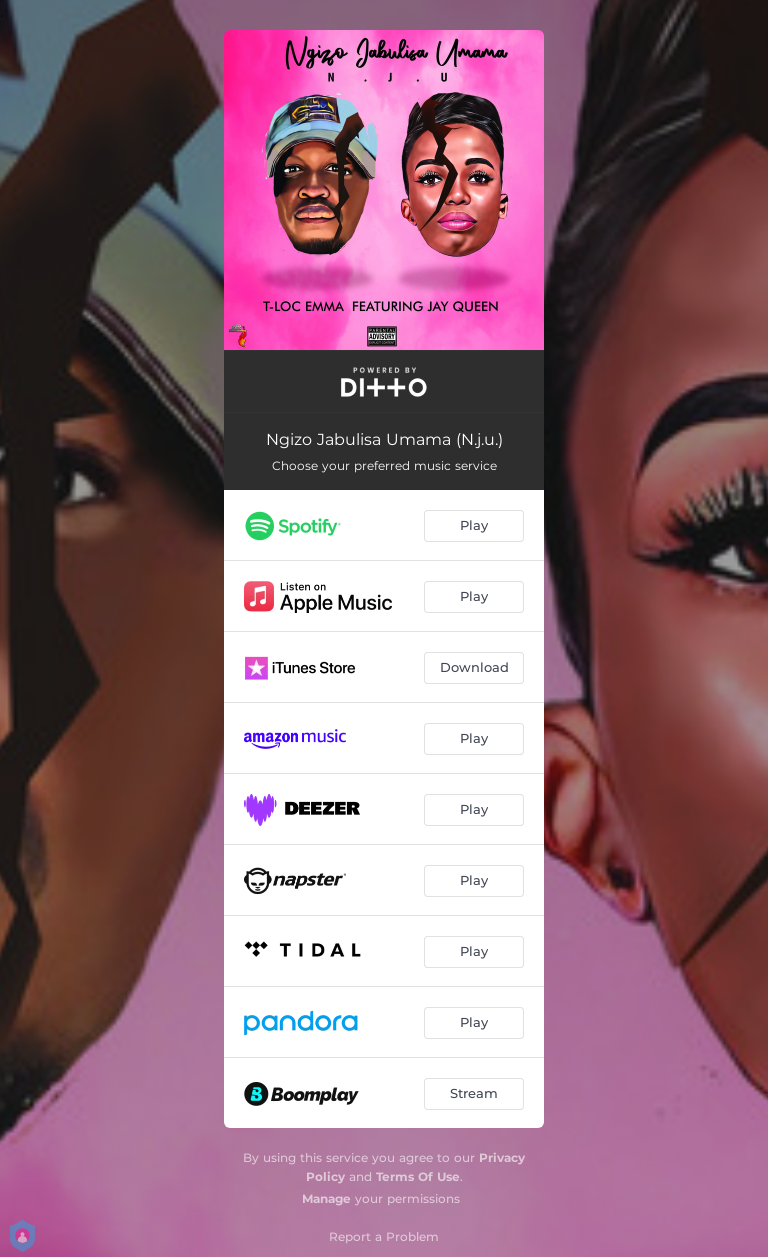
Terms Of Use (418, 1176)
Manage (326, 1198)
